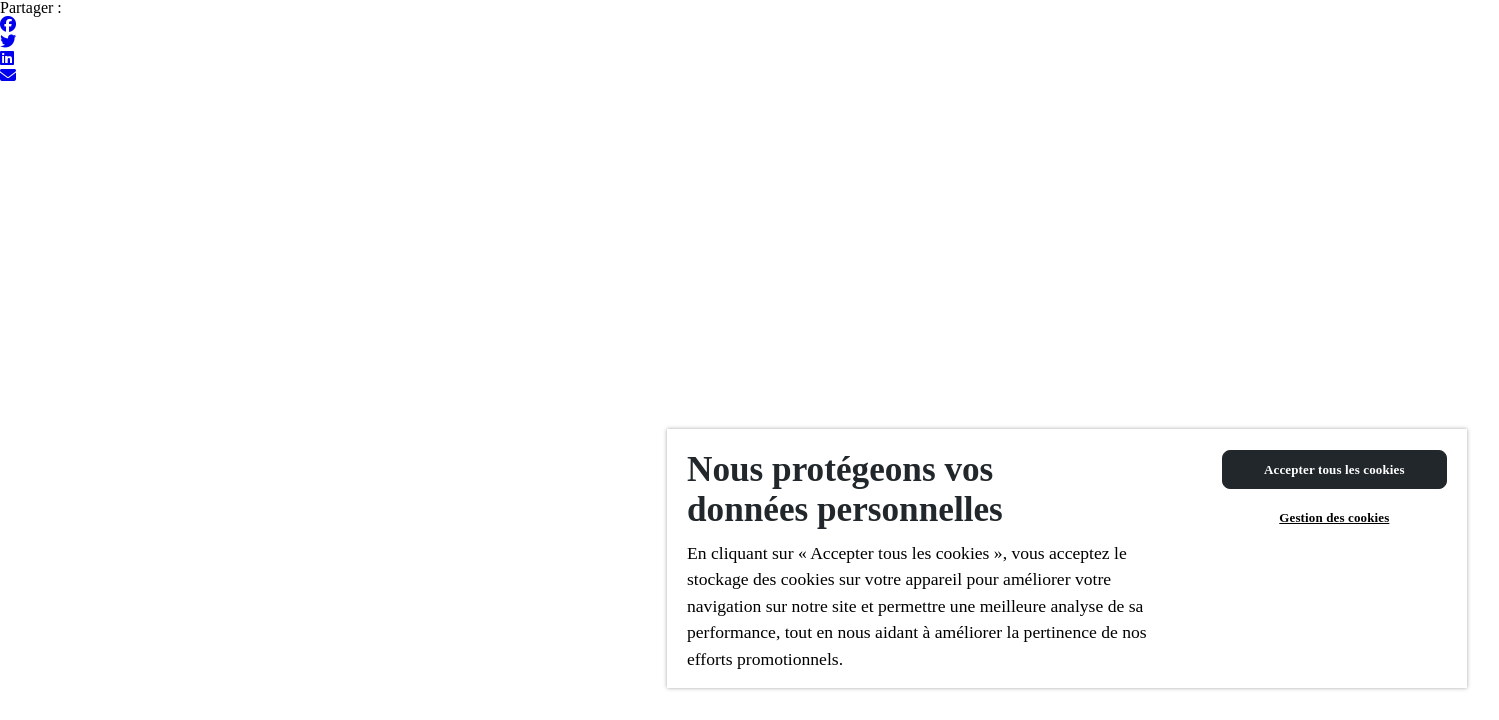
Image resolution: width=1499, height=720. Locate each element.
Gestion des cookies (1334, 517)
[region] (1067, 558)
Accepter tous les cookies (1334, 469)
